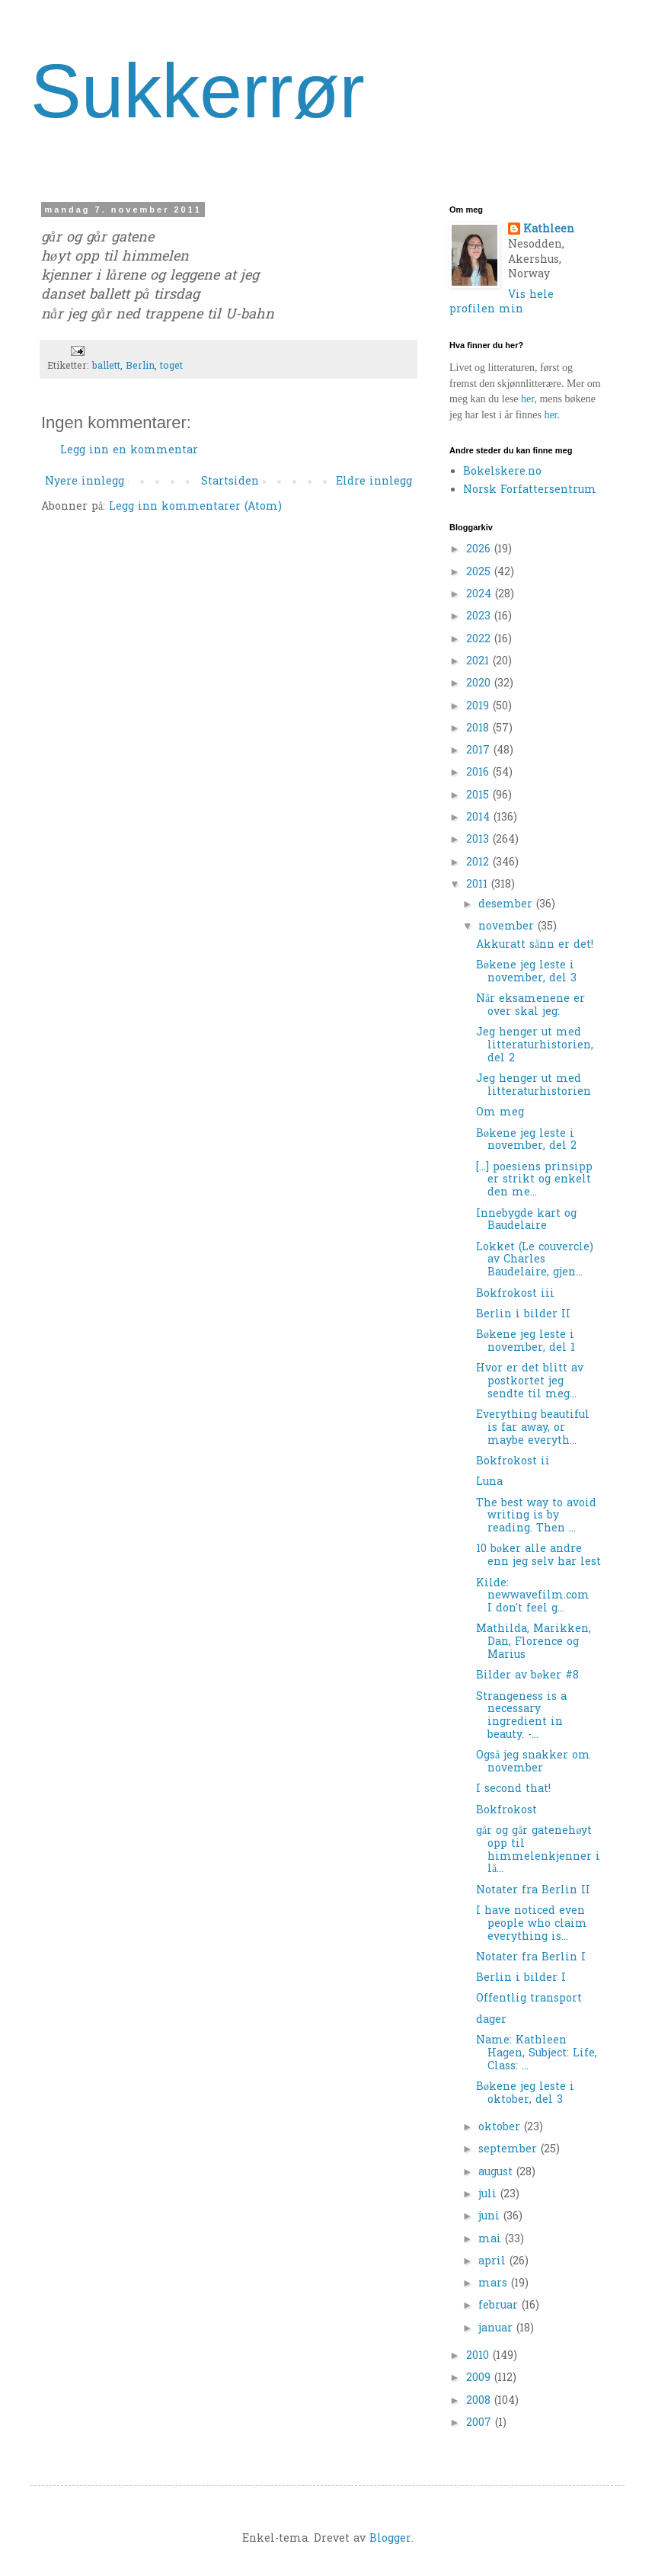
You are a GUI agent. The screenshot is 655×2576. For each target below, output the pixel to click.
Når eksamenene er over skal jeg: (530, 1005)
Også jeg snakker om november (533, 1762)
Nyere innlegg (84, 482)
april (494, 2262)
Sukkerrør (197, 90)
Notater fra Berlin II (533, 1891)
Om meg (500, 1113)
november (508, 927)
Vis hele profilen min (501, 302)
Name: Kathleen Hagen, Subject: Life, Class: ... (536, 2054)
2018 (479, 729)
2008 (480, 2401)
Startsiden (230, 482)
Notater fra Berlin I (531, 1958)
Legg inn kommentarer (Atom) (195, 507)
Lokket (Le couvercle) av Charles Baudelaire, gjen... (536, 1261)
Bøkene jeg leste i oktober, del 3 (525, 2093)
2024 (480, 595)
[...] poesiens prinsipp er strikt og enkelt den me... (534, 1181)
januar (497, 2329)
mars (494, 2284)
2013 (479, 840)
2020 (480, 684)
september (509, 2150)
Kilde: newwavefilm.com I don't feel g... (536, 1597)
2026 (480, 550)
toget (171, 366)
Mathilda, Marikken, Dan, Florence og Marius (533, 1642)
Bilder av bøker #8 (527, 1676)
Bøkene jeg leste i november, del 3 (526, 972)
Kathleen (548, 230)
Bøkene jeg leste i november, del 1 (525, 1341)
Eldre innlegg (374, 482)
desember (507, 905)
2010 (479, 2356)
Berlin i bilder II (523, 1315)
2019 (479, 707)
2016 (479, 773)
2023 (480, 617)
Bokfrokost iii (515, 1294)
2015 (479, 796)
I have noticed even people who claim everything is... (531, 1924)
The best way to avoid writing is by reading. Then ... (536, 1517)
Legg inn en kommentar (129, 451)
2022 (480, 640)
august (497, 2173)
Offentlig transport (529, 1999)
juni (490, 2217)
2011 (478, 885)
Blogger (390, 2539)
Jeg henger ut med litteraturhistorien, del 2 (534, 1046)
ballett (106, 366)
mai (491, 2240)
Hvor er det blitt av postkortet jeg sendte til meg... (529, 1382)
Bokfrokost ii (513, 1462)
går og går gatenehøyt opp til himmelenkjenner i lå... (538, 1850)
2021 (479, 662)
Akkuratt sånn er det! (534, 945)
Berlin (140, 366)
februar (500, 2306)
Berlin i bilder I (521, 1978)
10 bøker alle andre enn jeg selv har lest (538, 1555)
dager (491, 2020)
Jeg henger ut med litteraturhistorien (533, 1085)
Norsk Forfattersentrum (529, 490)
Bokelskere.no (502, 472)
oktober (501, 2128)
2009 (480, 2378)
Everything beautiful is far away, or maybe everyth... (533, 1428)
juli (489, 2195)
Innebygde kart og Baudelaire (526, 1220)
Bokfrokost (506, 1811)
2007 (480, 2423)
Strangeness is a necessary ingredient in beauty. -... (521, 1716)
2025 (480, 573)
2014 (480, 818)
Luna (489, 1482)
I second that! (513, 1789)
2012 (479, 863)
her (527, 399)
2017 (480, 751)
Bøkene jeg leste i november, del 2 (526, 1140)
